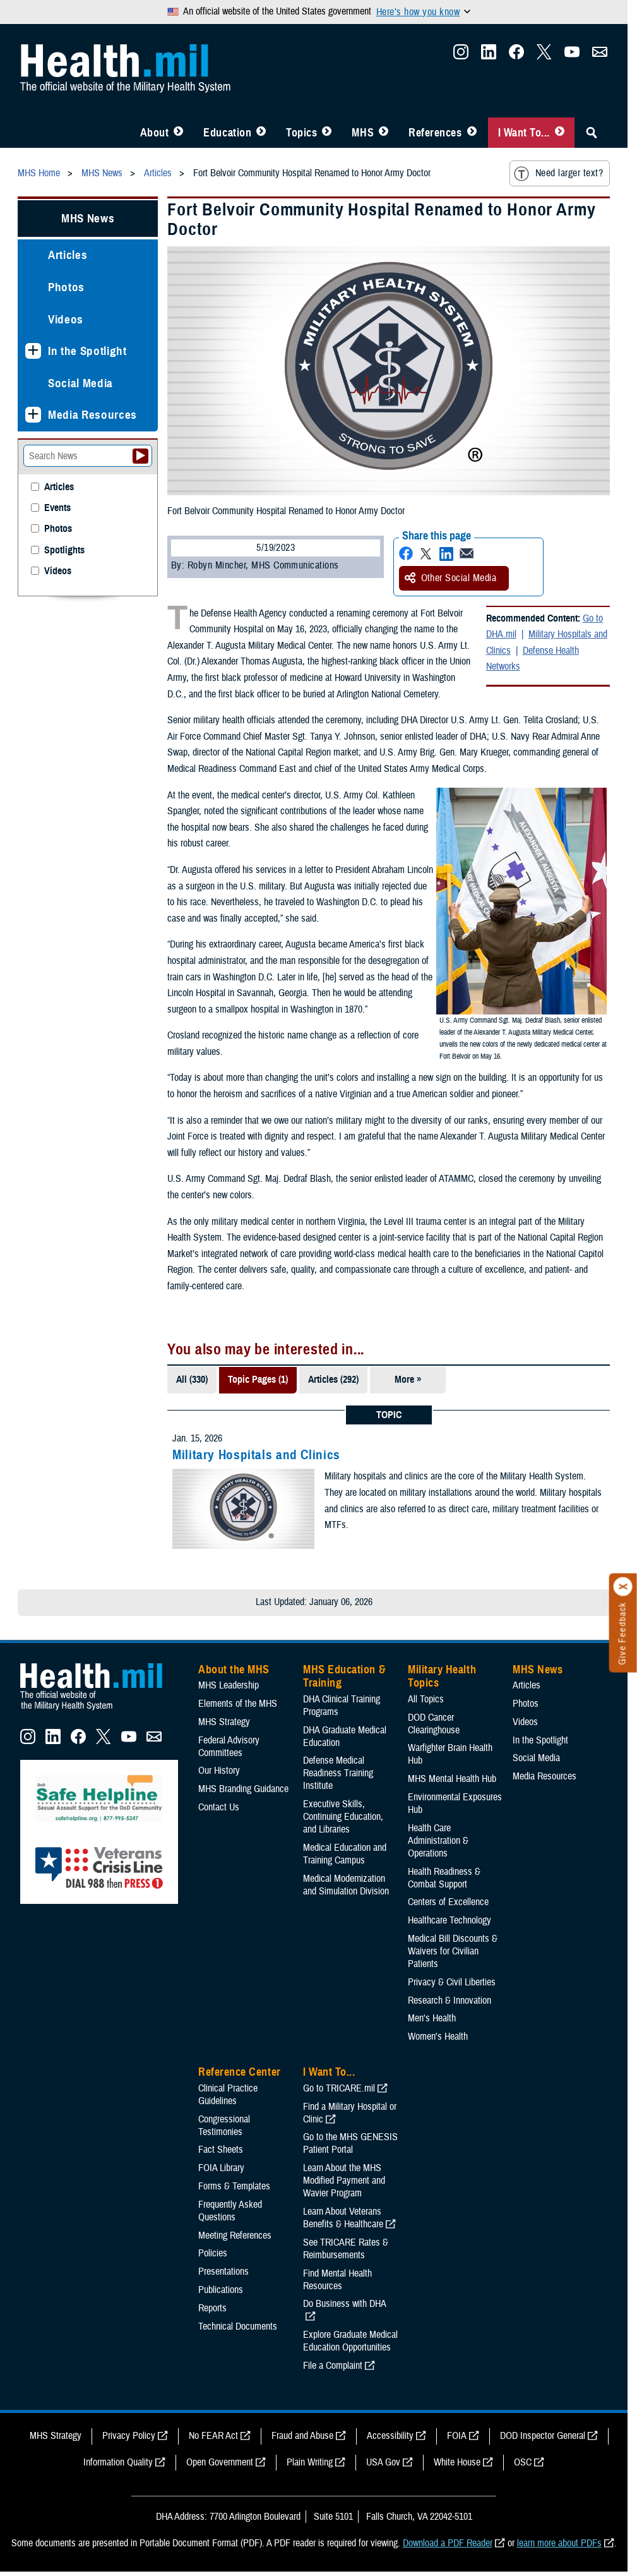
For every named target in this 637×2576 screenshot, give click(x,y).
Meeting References (234, 2235)
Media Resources (92, 414)
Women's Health (438, 2036)
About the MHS (234, 1669)
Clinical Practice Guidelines (228, 2094)
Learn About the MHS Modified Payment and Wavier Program (344, 2181)
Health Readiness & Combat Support (444, 1878)
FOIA (457, 2435)
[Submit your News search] (140, 456)
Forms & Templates (234, 2186)
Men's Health (432, 2018)
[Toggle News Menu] (383, 133)
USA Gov (383, 2462)
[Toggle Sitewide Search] (591, 132)
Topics (301, 133)
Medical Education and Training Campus (344, 1854)
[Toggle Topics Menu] (326, 133)
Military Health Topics (442, 1676)
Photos (66, 287)
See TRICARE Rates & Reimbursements (345, 2248)
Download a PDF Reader (447, 2543)
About (154, 133)
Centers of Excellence (448, 1902)
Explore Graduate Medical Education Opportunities (350, 2341)
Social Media (80, 383)
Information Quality (118, 2462)
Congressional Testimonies (224, 2125)
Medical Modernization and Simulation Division (346, 1885)
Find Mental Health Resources (337, 2279)
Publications (220, 2290)
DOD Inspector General (542, 2435)
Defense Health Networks (532, 658)
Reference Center (239, 2072)
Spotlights (64, 551)
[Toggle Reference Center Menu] (472, 133)
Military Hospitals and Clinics (256, 1455)
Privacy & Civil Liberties (452, 1982)
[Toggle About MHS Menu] (178, 133)
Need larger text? (558, 173)
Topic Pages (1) (258, 1379)
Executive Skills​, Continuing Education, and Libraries (343, 1817)
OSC (523, 2462)
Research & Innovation (449, 2000)
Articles (67, 255)
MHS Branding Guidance (243, 1789)
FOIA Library (221, 2168)
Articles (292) (333, 1379)
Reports (212, 2308)
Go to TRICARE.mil (339, 2088)
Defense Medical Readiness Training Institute (338, 1773)
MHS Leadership (228, 1685)
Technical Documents (237, 2326)
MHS (363, 133)
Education (227, 133)
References (434, 133)
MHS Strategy (224, 1722)
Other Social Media (451, 578)
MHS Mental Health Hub (452, 1779)
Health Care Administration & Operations (438, 1841)
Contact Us (218, 1807)
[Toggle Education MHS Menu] (261, 133)
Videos (65, 319)
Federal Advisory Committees (228, 1746)
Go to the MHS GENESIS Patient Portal (350, 2143)
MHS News (87, 218)
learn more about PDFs (559, 2543)
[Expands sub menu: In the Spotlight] (33, 351)
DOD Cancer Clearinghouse (434, 1723)
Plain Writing (310, 2462)
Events (57, 508)
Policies (212, 2253)
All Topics (426, 1699)
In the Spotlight (87, 351)
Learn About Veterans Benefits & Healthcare (343, 2217)
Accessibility (390, 2435)
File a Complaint (332, 2365)
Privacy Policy (128, 2435)
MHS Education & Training (344, 1676)
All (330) (192, 1379)
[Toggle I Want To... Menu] (559, 133)
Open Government (219, 2462)
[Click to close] (623, 1586)
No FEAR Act (213, 2435)
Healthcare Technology (449, 1920)
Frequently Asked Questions (230, 2211)
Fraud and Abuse (302, 2435)
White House (457, 2462)
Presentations (223, 2271)
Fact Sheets (220, 2149)
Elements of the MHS (237, 1703)
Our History (219, 1770)
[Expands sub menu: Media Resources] (33, 415)
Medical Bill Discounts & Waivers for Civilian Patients (452, 1951)
